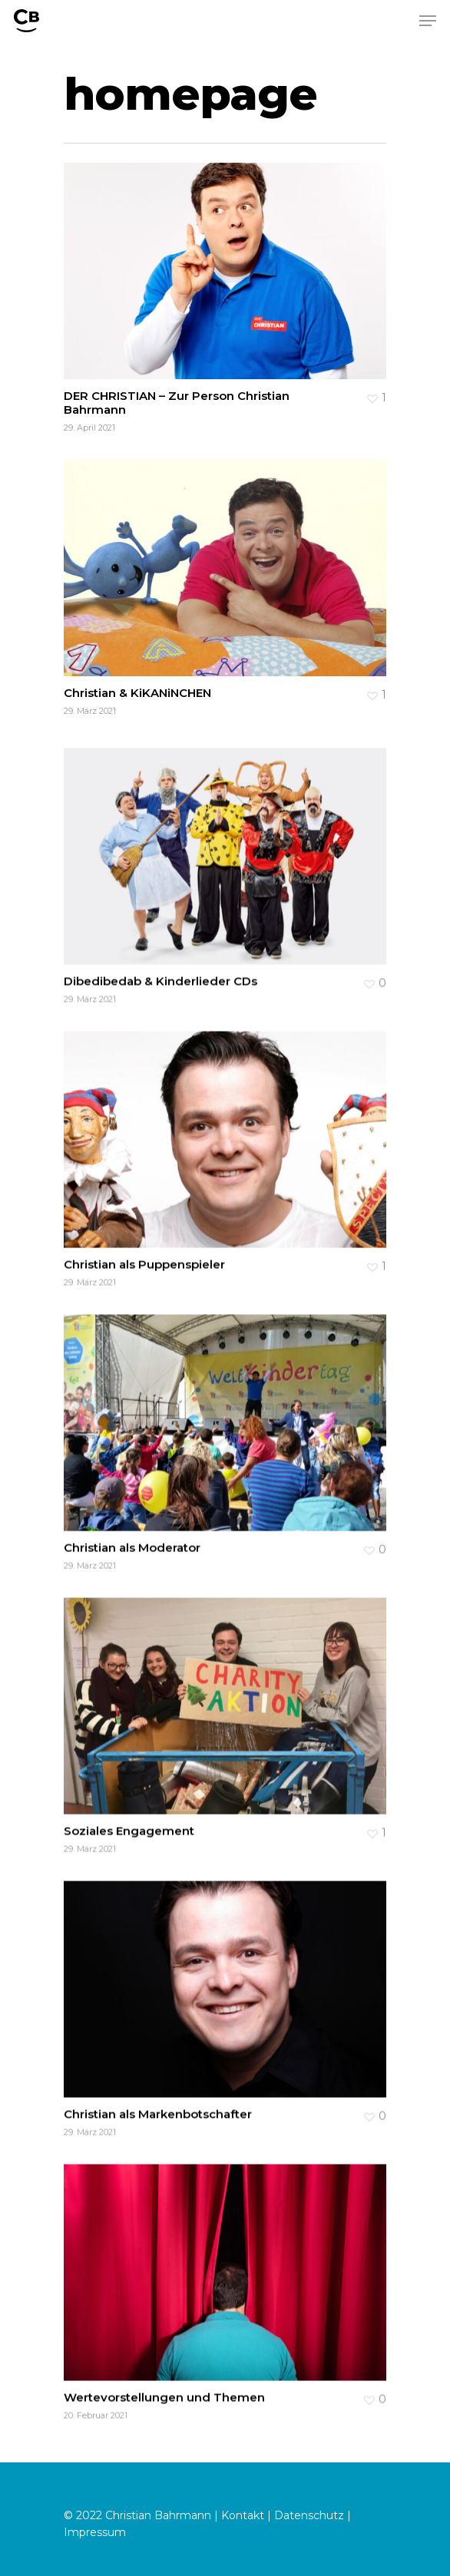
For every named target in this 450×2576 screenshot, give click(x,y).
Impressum (95, 2532)
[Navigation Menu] (427, 20)
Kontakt (242, 2515)
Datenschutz (309, 2515)
